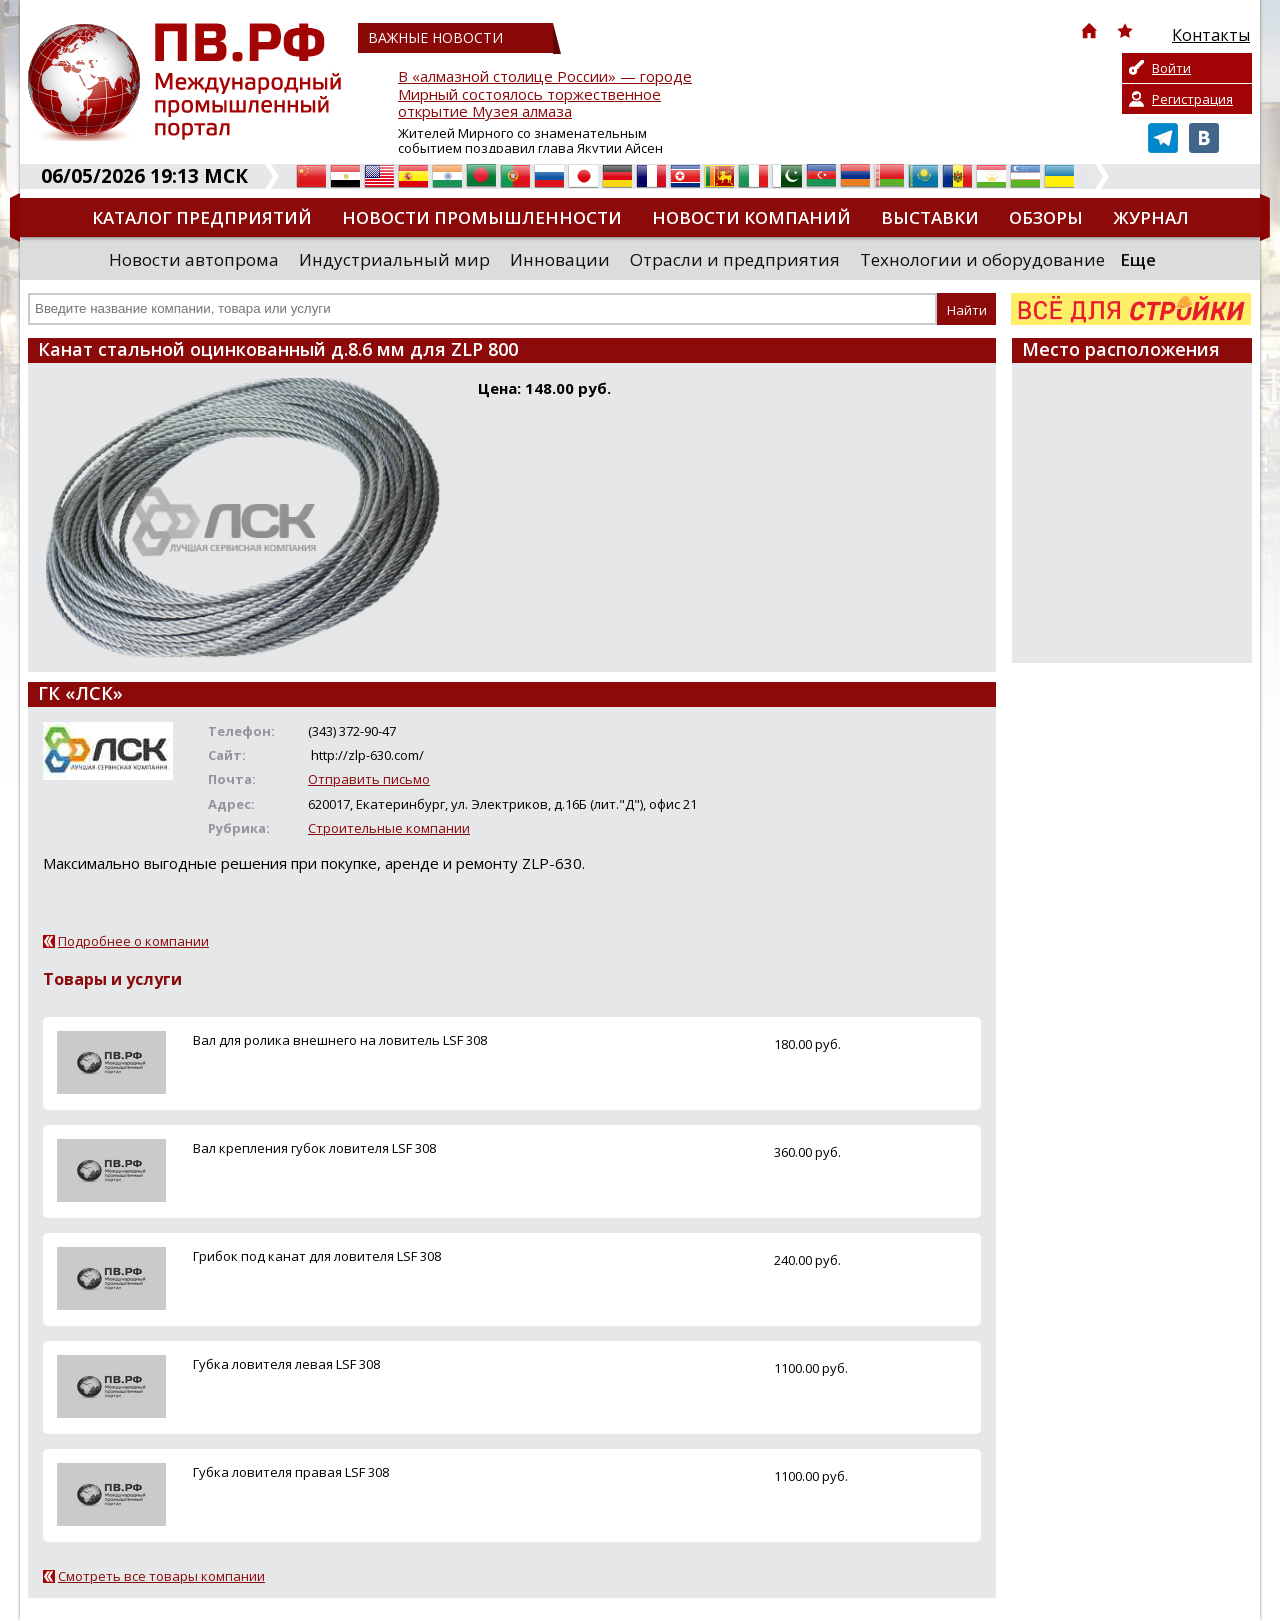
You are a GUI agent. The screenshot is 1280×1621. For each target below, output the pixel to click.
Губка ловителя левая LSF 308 (286, 1364)
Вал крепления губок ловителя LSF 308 (314, 1148)
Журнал (1151, 217)
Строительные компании (389, 828)
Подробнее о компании (133, 941)
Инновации (560, 259)
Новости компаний (751, 217)
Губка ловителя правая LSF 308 (291, 1472)
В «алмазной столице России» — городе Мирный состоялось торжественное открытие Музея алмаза (545, 94)
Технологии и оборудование (982, 259)
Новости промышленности (482, 217)
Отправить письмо (369, 779)
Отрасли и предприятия (735, 259)
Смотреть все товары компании (161, 1576)
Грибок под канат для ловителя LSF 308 (317, 1256)
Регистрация (1192, 99)
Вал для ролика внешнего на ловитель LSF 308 (340, 1040)
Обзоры (1046, 217)
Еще (1138, 259)
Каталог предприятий (202, 217)
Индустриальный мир (394, 259)
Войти (1171, 68)
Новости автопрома (194, 259)
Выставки (930, 217)
